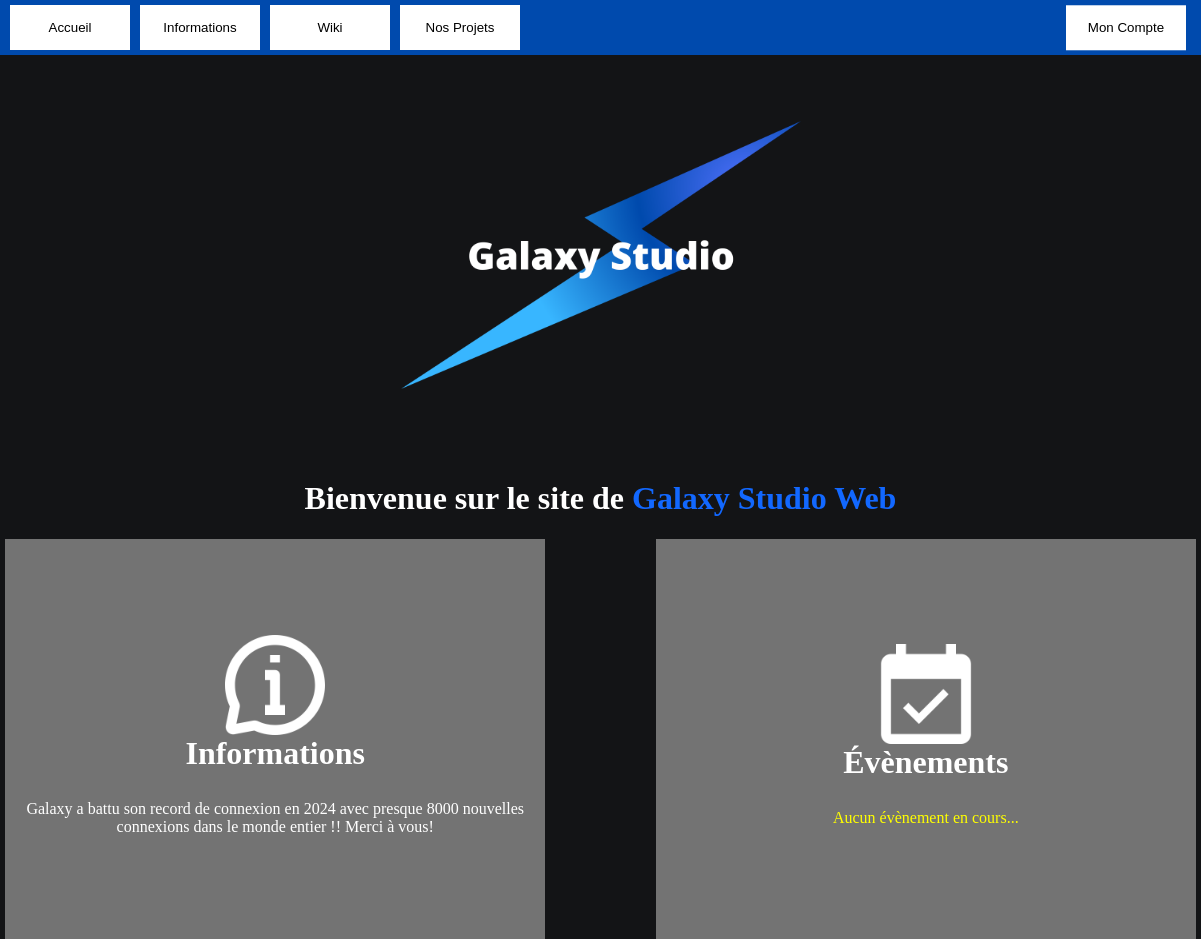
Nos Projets (460, 27)
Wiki (329, 27)
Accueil (70, 27)
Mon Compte (1126, 27)
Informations (199, 27)
